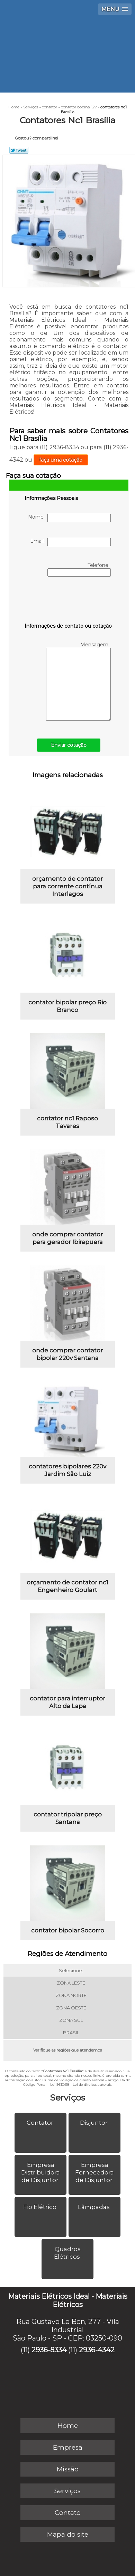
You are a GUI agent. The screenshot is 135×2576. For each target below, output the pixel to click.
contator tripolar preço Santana (68, 1818)
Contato (68, 2513)
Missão (68, 2469)
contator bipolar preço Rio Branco (67, 1006)
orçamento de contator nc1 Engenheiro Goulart (67, 1586)
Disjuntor (94, 2122)
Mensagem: (78, 681)
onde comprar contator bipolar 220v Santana (67, 1354)
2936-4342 (97, 2350)
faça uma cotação (60, 460)
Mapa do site (67, 2534)
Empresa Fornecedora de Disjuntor (94, 2172)
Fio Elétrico (40, 2206)
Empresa (67, 2447)
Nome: (69, 518)
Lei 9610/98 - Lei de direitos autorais (80, 2084)
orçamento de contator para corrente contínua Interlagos (67, 886)
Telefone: (79, 569)
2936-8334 (49, 2350)
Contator (41, 2122)
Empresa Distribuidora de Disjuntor (40, 2172)
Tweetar (18, 150)
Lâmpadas (94, 2206)
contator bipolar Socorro (67, 1930)
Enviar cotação (69, 745)
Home (67, 2426)
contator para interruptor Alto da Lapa (67, 1702)
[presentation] (68, 601)
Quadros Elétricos (67, 2253)
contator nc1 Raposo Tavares (67, 1122)
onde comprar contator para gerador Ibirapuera (67, 1238)
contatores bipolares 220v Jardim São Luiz (67, 1470)
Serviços (67, 2097)
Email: (70, 542)
